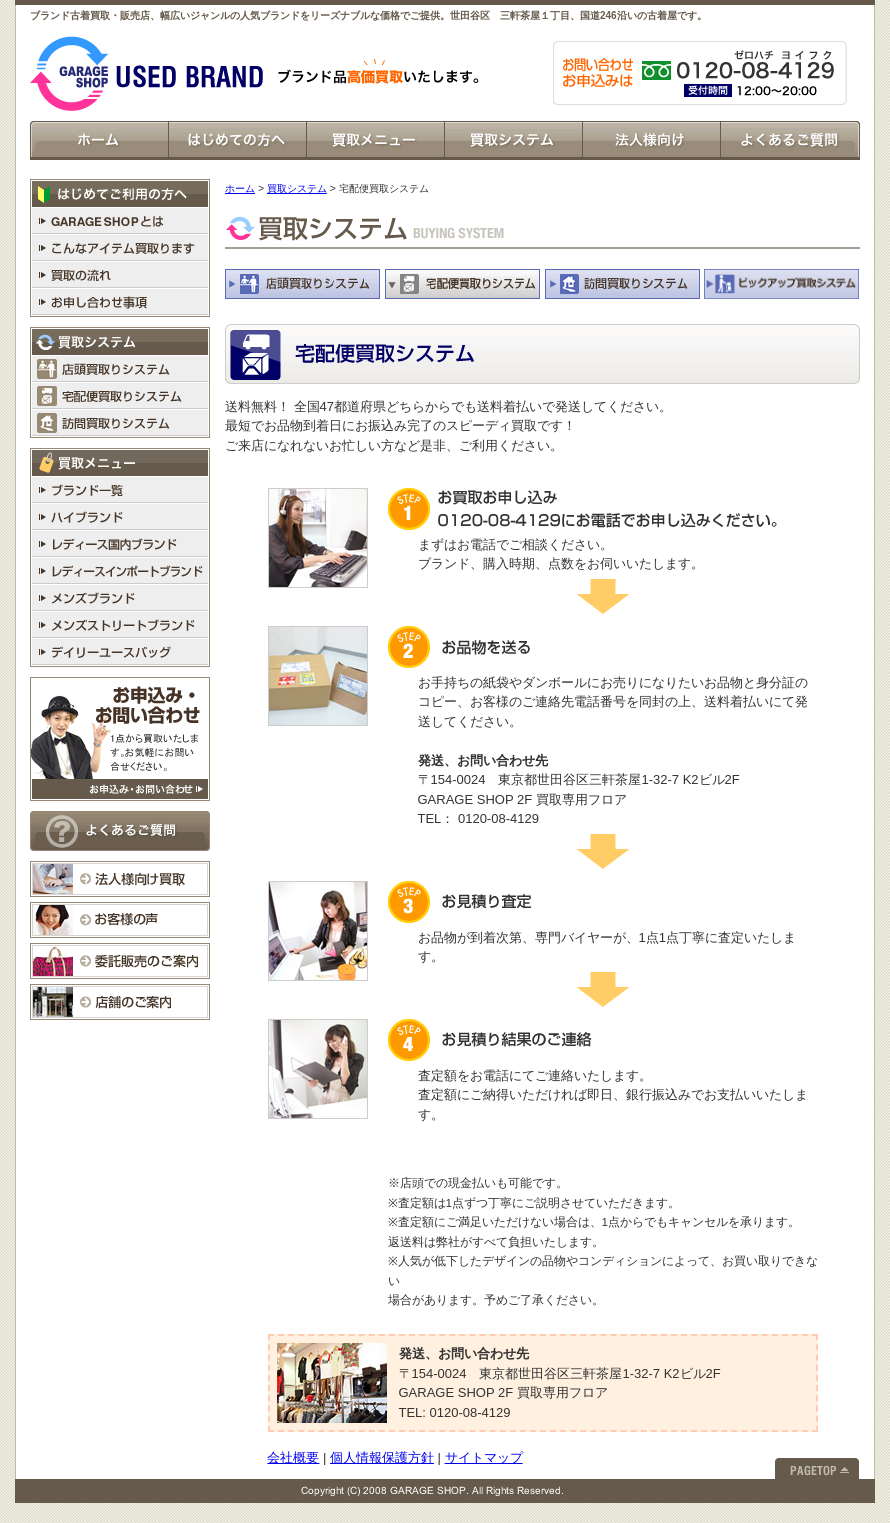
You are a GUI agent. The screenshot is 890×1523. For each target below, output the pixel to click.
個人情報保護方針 (382, 1457)
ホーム (240, 188)
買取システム (297, 188)
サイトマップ (484, 1457)
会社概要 (293, 1457)
